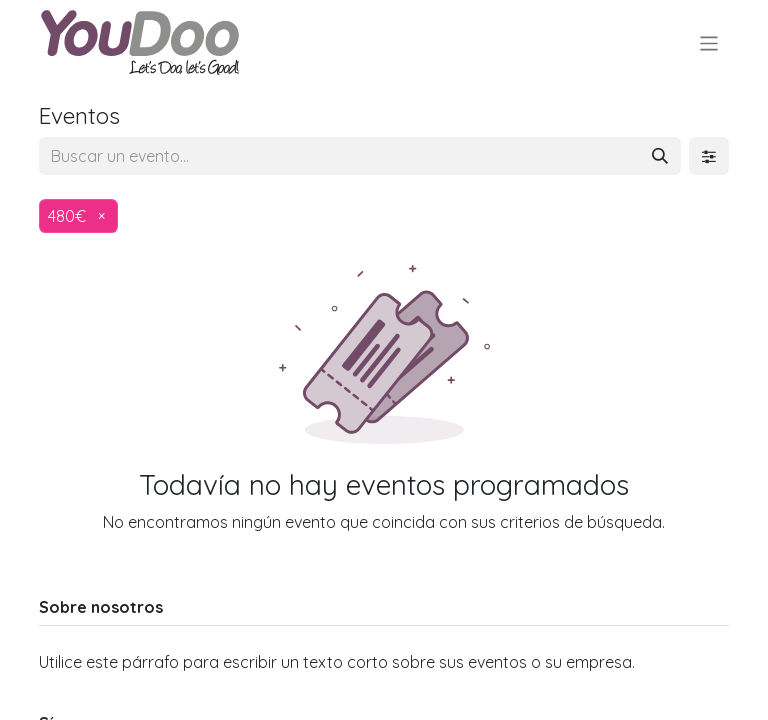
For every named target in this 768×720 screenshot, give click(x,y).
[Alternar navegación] (709, 42)
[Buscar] (660, 156)
